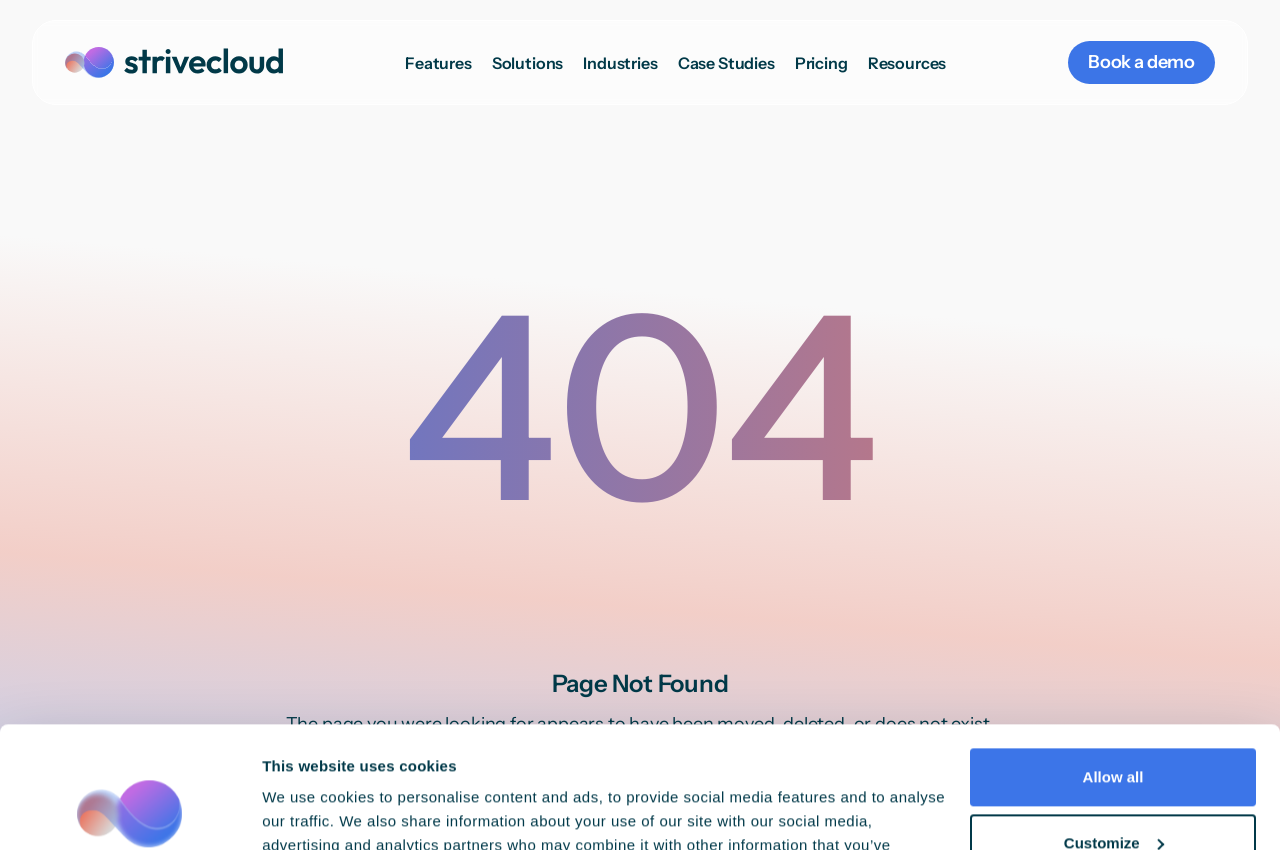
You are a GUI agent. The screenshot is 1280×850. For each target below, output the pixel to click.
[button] (528, 63)
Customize (1114, 728)
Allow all (1113, 663)
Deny (1113, 794)
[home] (174, 62)
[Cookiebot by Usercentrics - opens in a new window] (129, 811)
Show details (308, 810)
